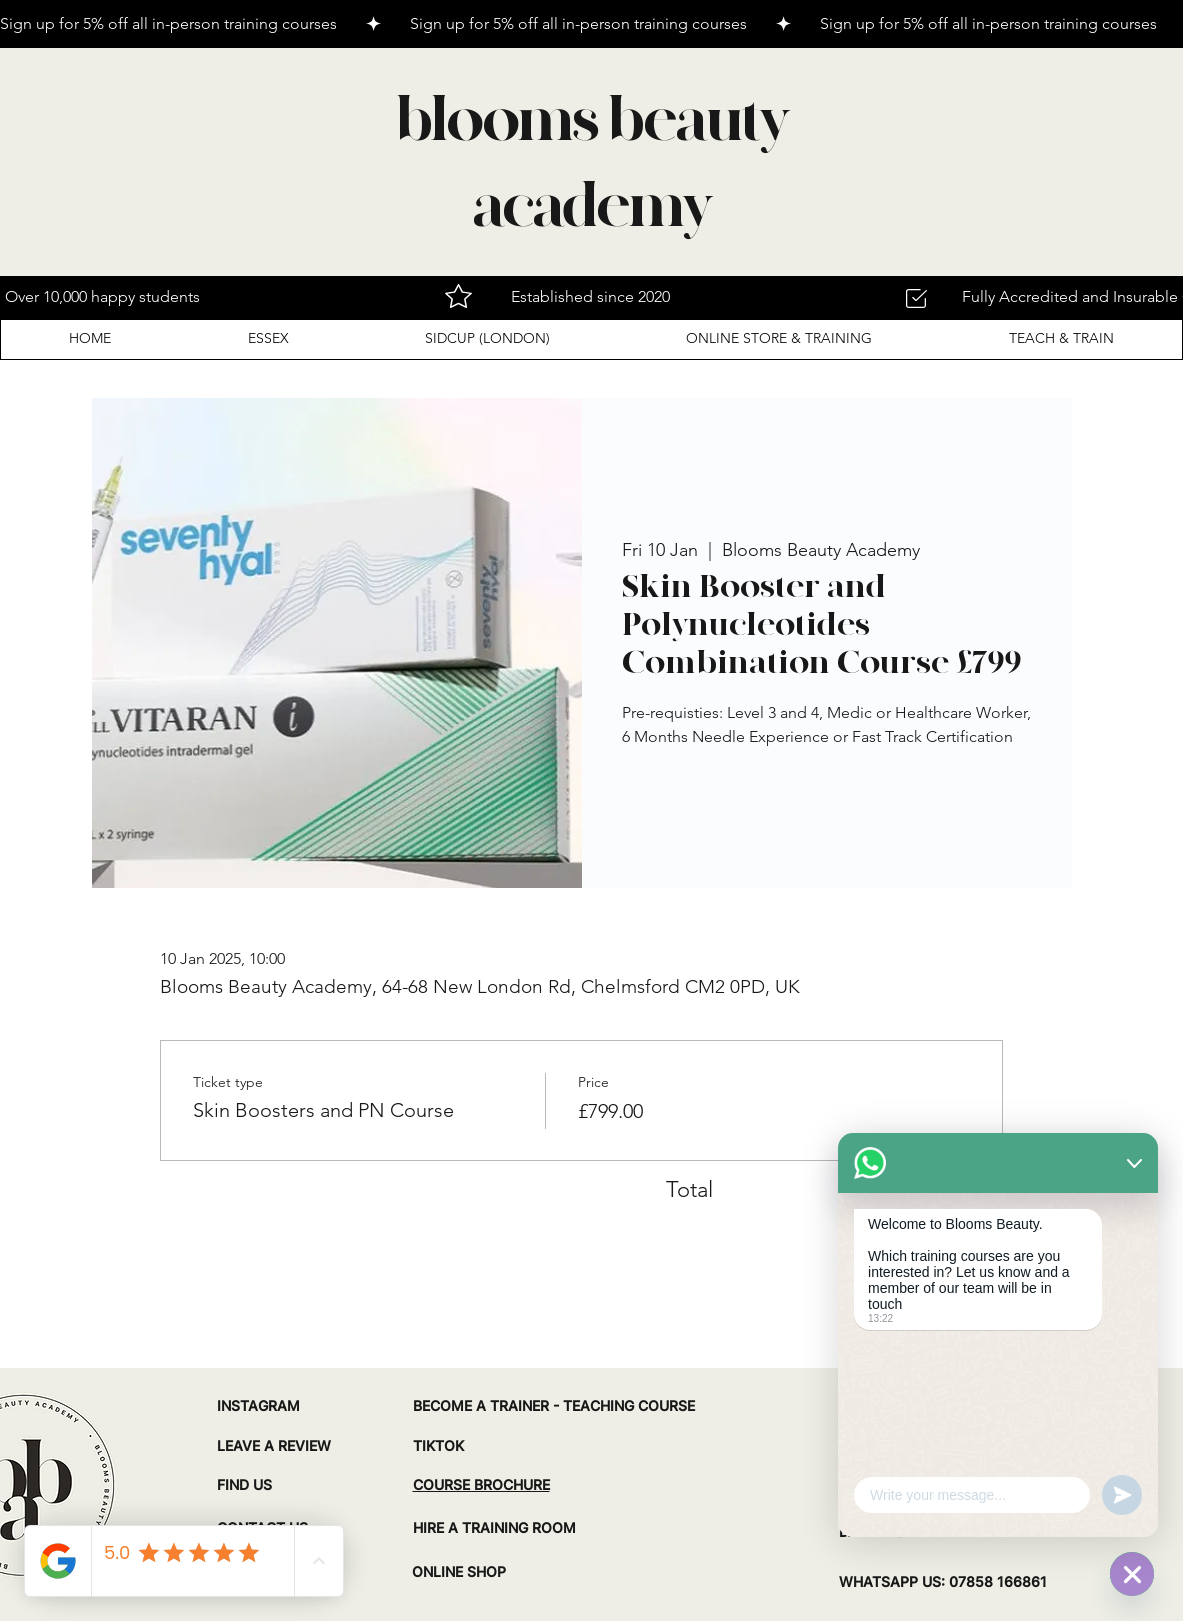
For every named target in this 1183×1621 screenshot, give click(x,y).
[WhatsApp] (1132, 1574)
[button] (267, 338)
